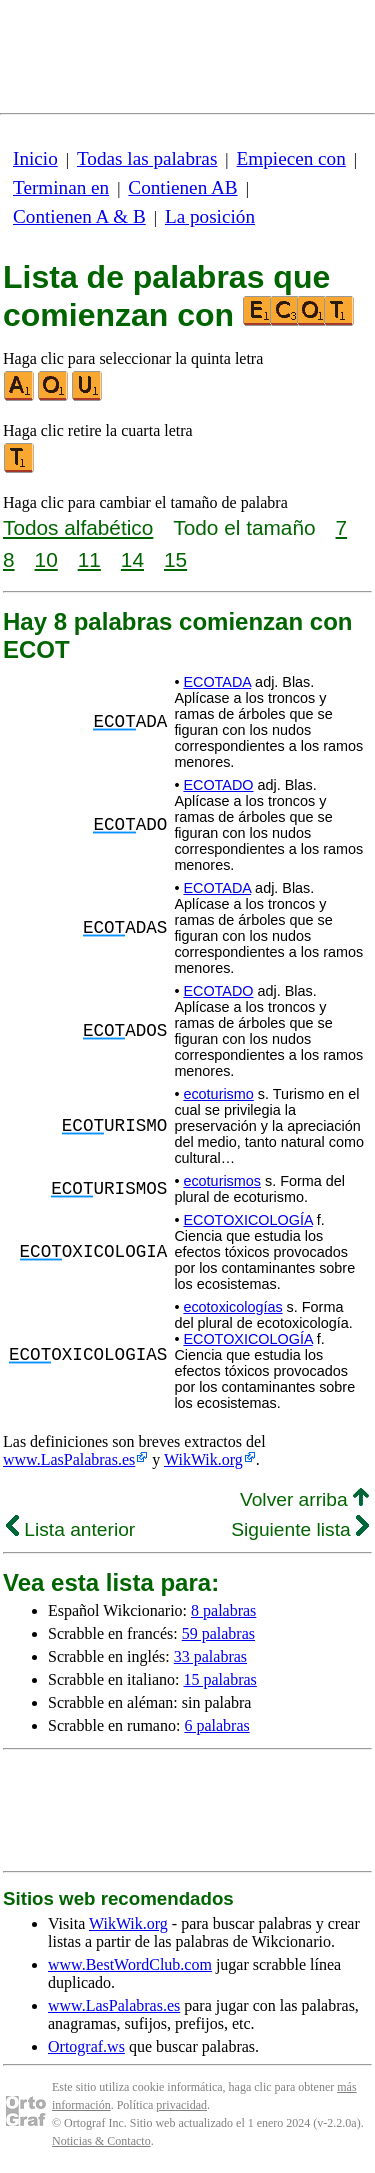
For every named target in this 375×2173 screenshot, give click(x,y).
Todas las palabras (147, 158)
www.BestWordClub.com (130, 1964)
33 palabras (210, 1656)
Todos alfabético (78, 527)
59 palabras (218, 1633)
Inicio (35, 158)
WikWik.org (203, 1459)
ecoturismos (222, 1181)
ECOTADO (218, 785)
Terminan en (61, 187)
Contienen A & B (79, 216)
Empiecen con (291, 158)
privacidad (181, 2105)
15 (175, 559)
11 (89, 559)
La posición (210, 216)
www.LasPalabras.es (69, 1459)
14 (132, 559)
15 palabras (220, 1679)
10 (46, 559)
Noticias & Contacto (101, 2141)
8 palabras (223, 1610)
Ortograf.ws (86, 2046)
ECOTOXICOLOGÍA (247, 1220)
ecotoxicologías (232, 1307)
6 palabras (216, 1725)
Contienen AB (182, 187)
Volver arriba (304, 1499)
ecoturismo (218, 1094)
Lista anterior (70, 1529)
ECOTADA (217, 682)
